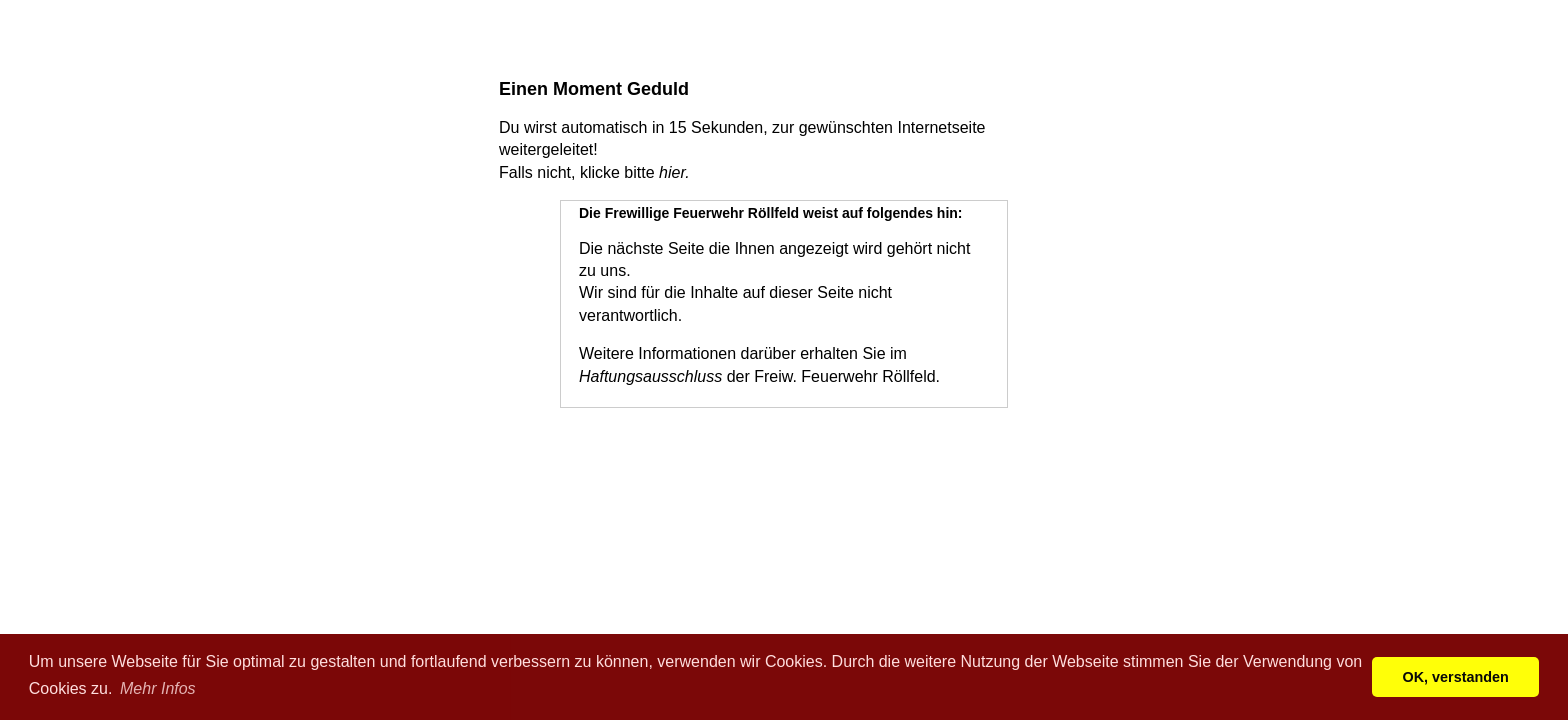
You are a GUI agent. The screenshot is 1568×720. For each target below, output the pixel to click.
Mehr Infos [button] (158, 688)
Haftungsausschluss (650, 376)
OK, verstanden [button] (1456, 677)
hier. (674, 172)
